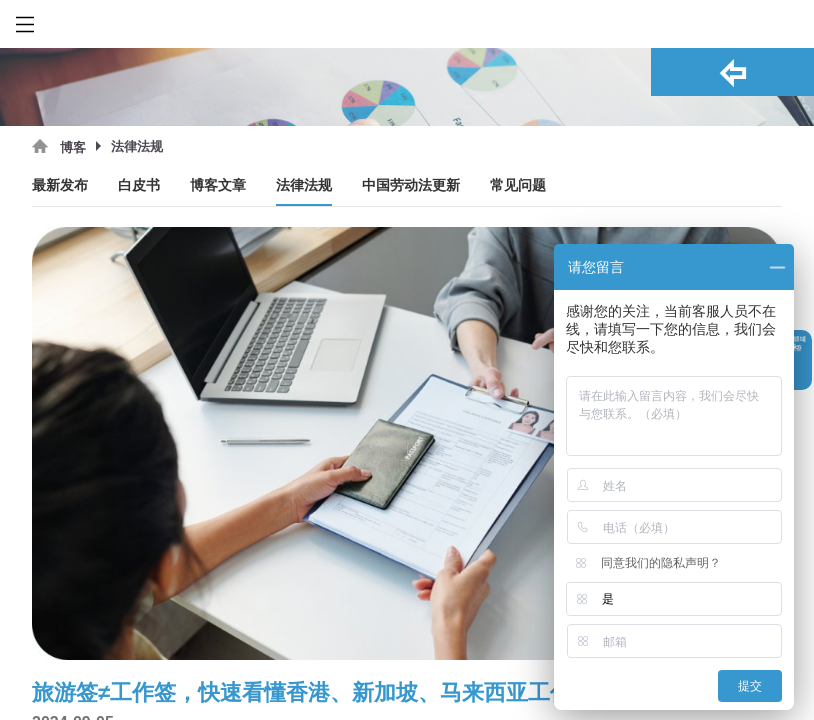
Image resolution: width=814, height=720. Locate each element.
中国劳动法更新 (411, 185)
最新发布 (60, 185)
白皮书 (139, 185)
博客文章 (218, 185)
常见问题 (518, 185)
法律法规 (304, 185)
